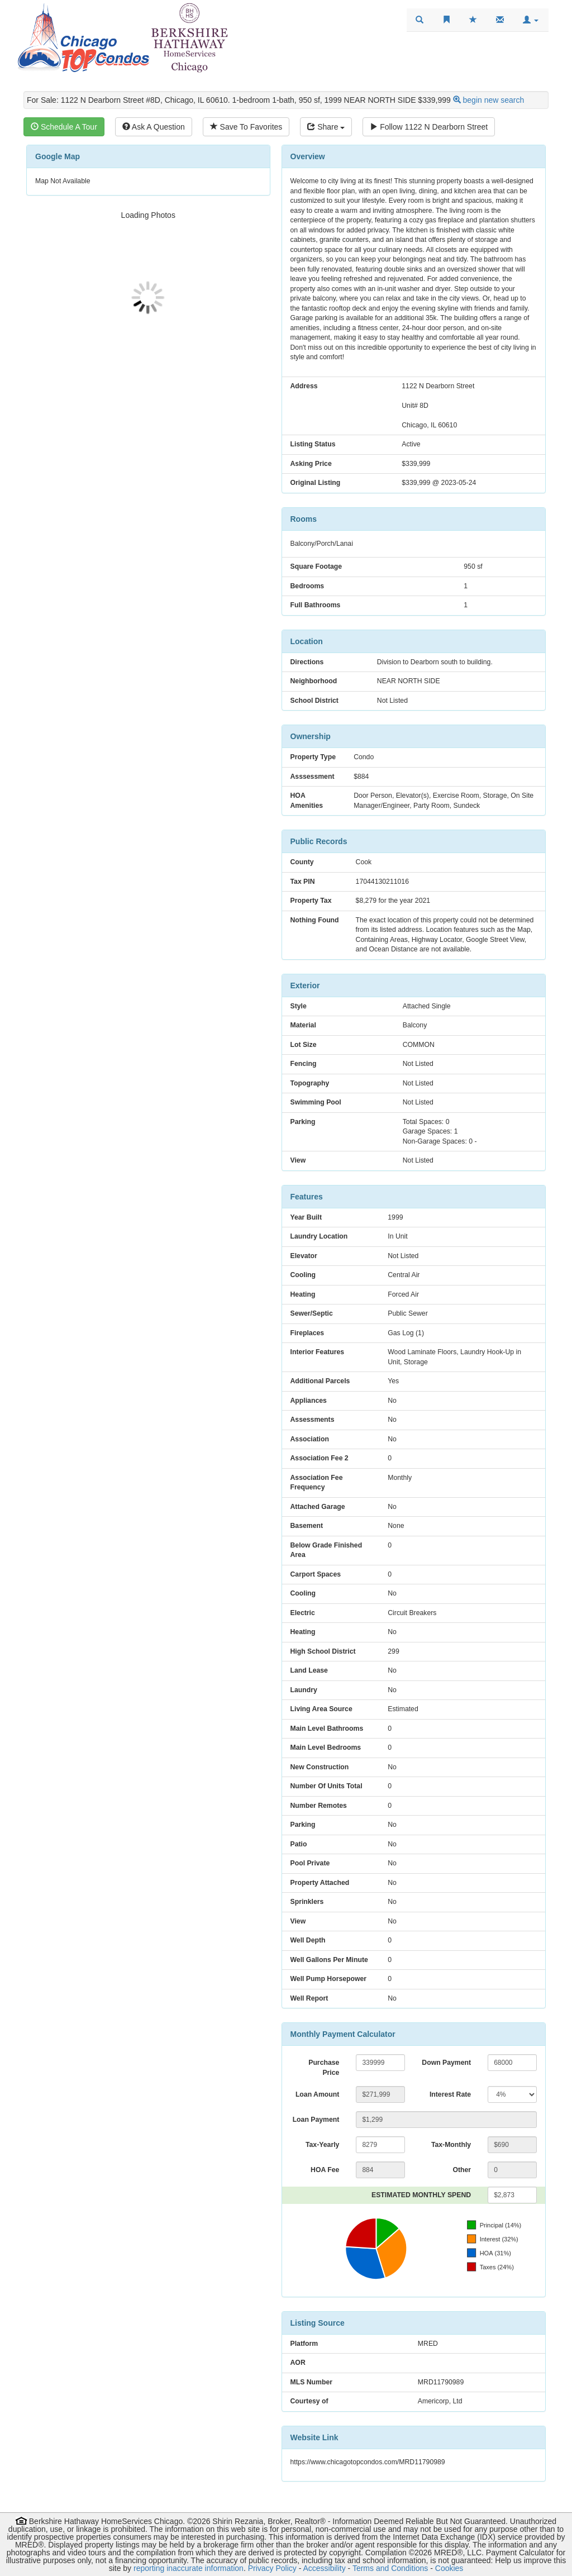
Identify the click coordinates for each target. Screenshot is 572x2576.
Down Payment (446, 2062)
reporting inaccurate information (189, 2568)
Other (461, 2170)
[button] (530, 20)
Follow (429, 126)
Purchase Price (323, 2068)
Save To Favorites (246, 126)
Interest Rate (450, 2094)
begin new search (494, 100)
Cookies (449, 2568)
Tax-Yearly (322, 2145)
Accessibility (324, 2568)
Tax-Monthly (451, 2145)
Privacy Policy (272, 2568)
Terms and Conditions (390, 2568)
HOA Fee (325, 2170)
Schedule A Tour (64, 126)
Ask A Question (153, 126)
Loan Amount (317, 2094)
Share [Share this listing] (326, 126)
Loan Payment (316, 2119)
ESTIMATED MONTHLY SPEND (421, 2195)
